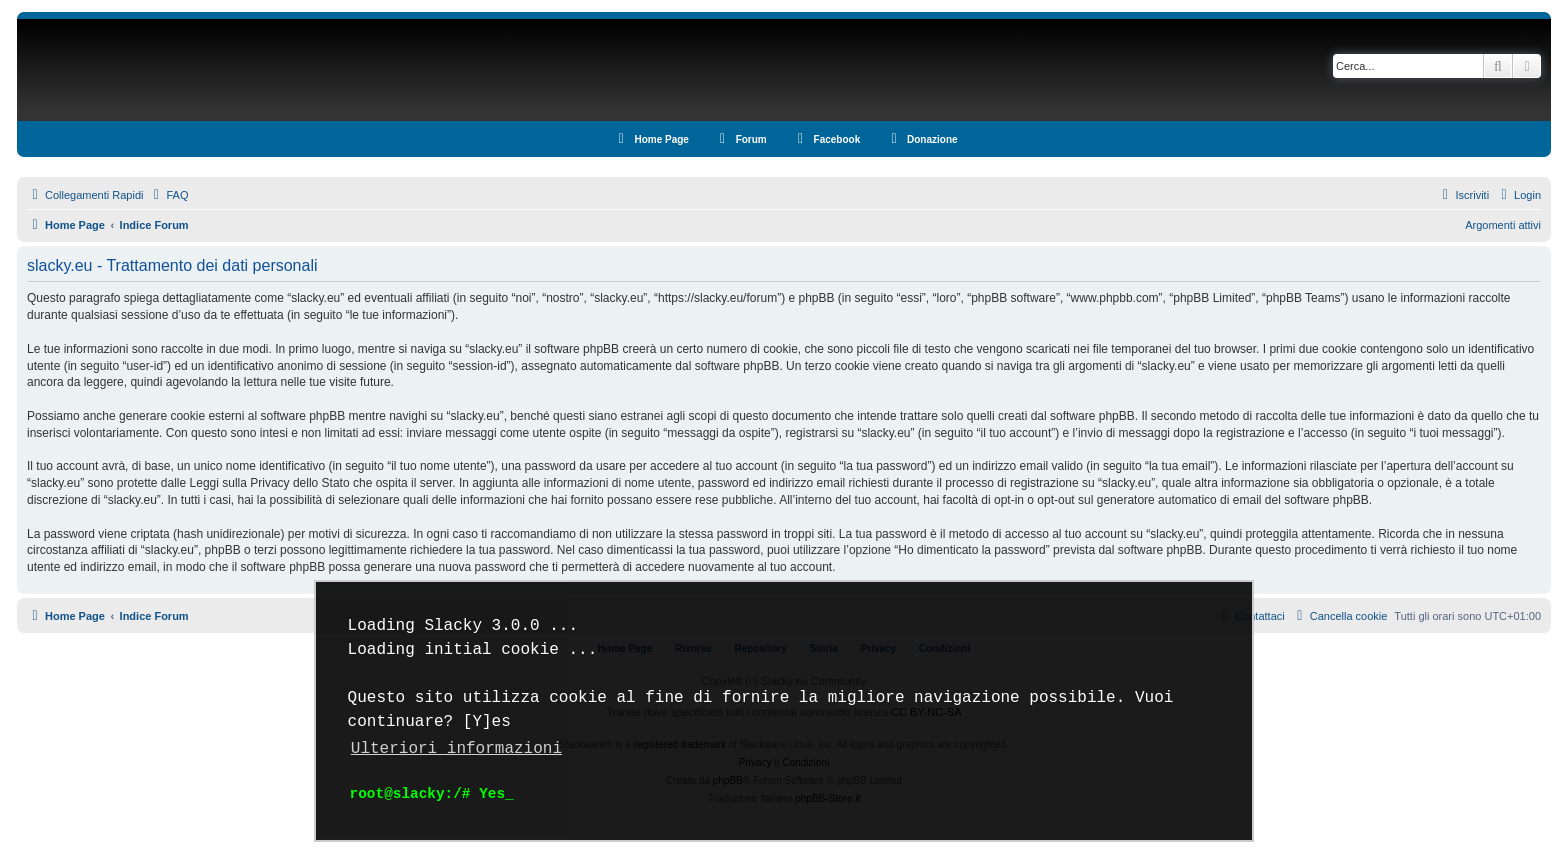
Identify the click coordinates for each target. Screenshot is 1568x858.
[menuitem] (168, 195)
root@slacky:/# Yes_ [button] (432, 793)
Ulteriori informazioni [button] (456, 749)
